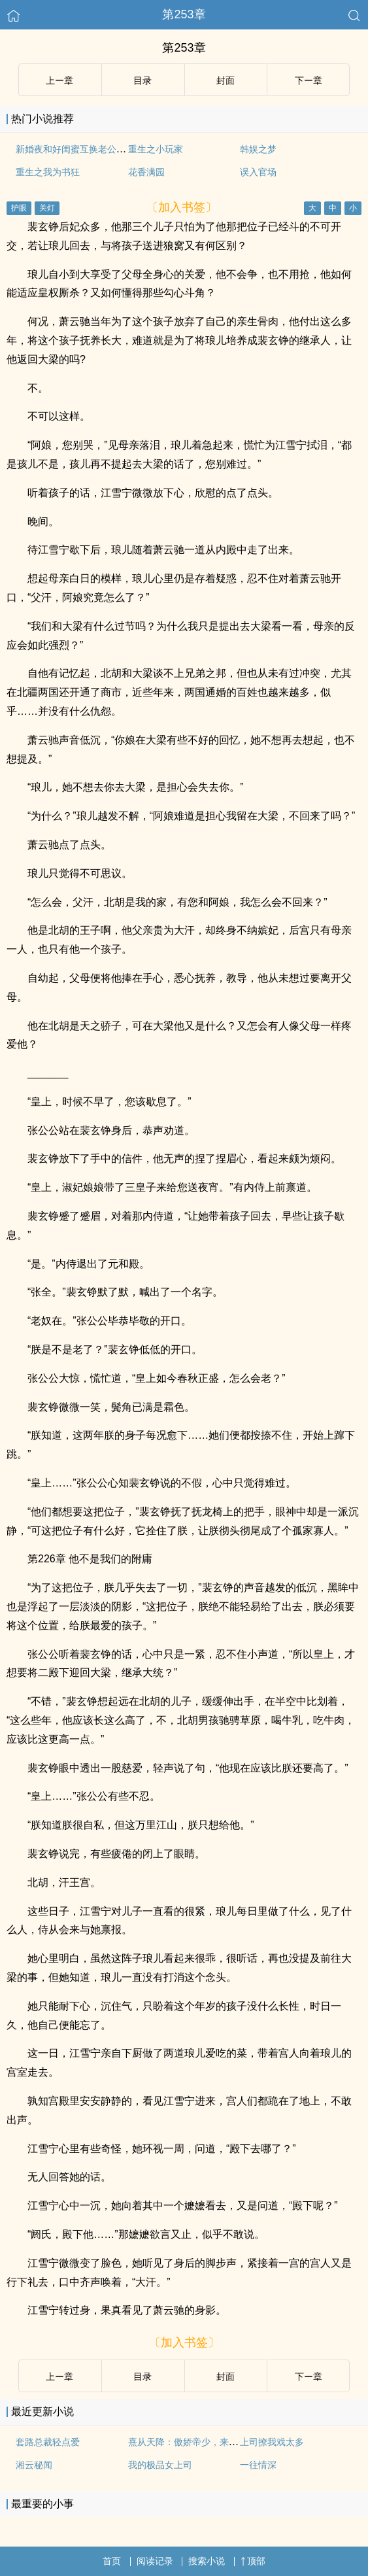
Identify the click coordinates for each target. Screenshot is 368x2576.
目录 (142, 80)
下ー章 (308, 80)
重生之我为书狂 (48, 172)
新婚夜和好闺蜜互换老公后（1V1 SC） (95, 149)
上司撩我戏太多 (272, 2442)
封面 (225, 80)
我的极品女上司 (160, 2465)
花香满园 (146, 172)
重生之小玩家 (155, 149)
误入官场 (258, 172)
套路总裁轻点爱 (48, 2442)
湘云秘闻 (34, 2465)
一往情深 (258, 2465)
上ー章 (59, 80)
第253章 (183, 14)
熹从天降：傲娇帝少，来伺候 (187, 2442)
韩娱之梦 (258, 149)
